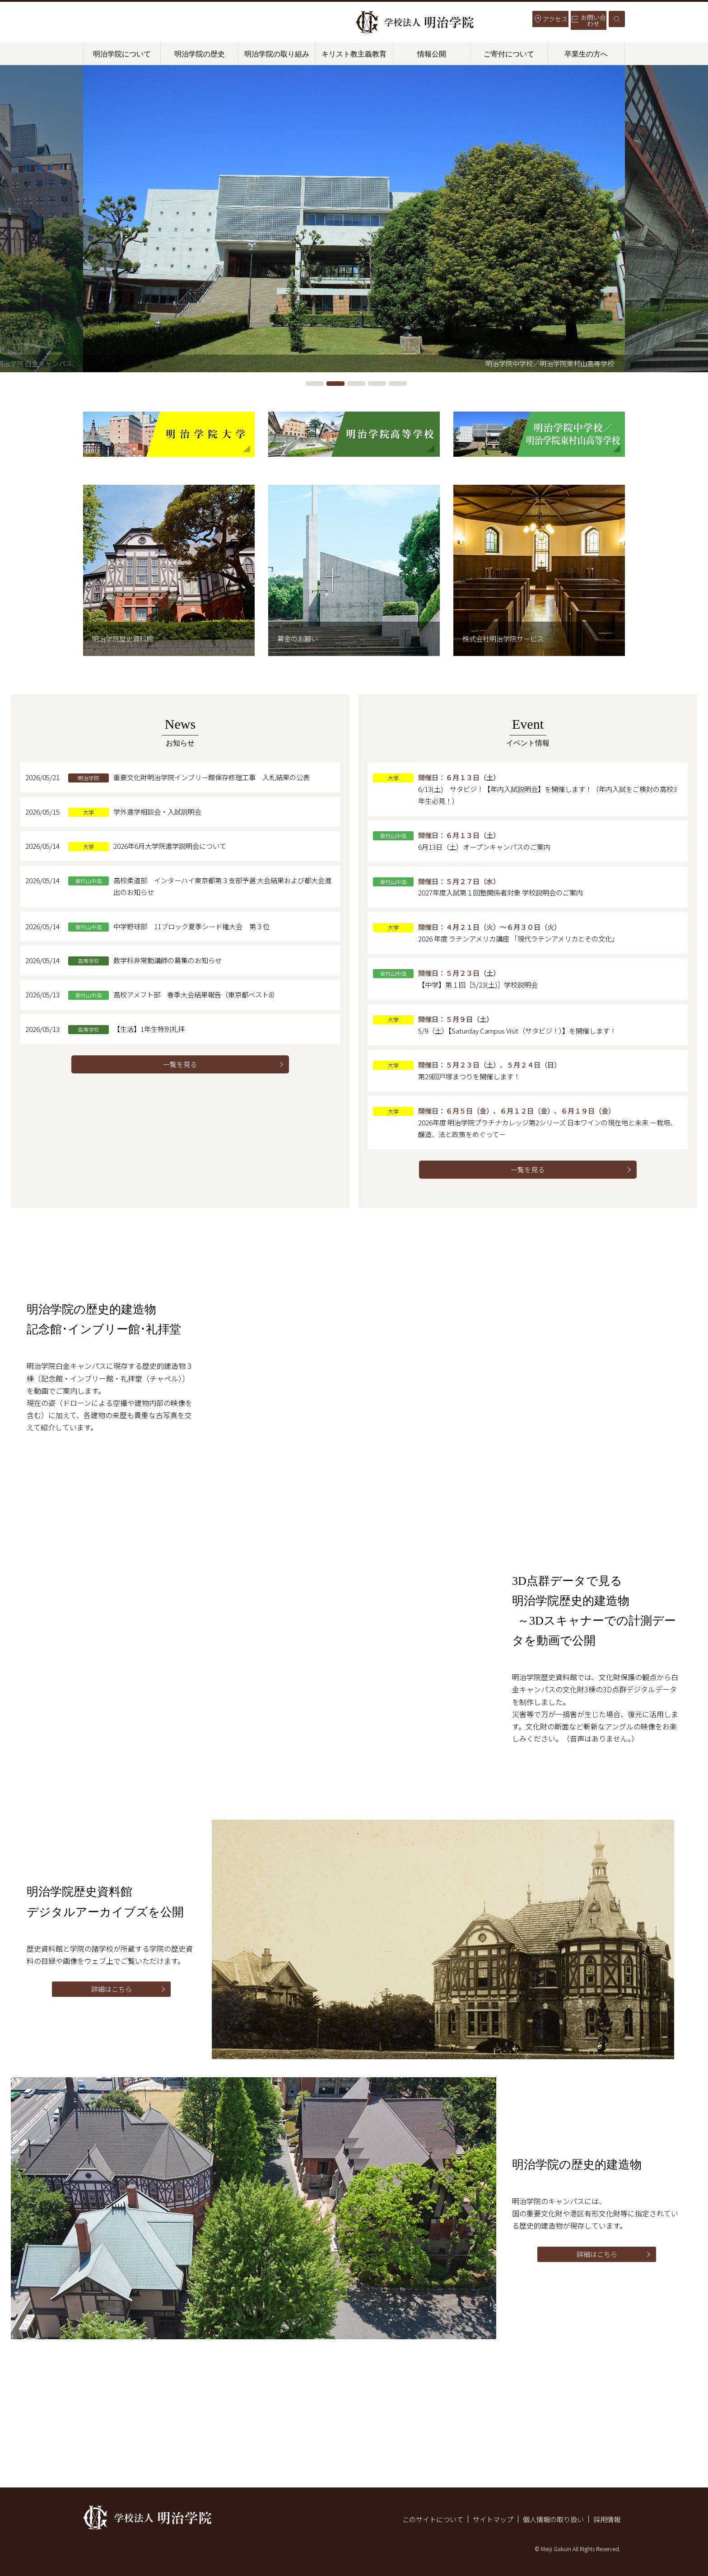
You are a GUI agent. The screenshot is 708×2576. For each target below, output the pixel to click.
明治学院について (122, 54)
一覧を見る (180, 1073)
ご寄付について (509, 54)
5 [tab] (398, 383)
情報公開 (431, 54)
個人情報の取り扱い (549, 2519)
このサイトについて (422, 2519)
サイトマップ (486, 2519)
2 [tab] (335, 383)
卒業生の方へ (586, 54)
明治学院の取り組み (276, 54)
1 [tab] (315, 383)
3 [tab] (356, 383)
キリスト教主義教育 (354, 54)
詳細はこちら (111, 2008)
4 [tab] (377, 383)
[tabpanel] (354, 218)
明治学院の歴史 (199, 54)
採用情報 (606, 2519)
